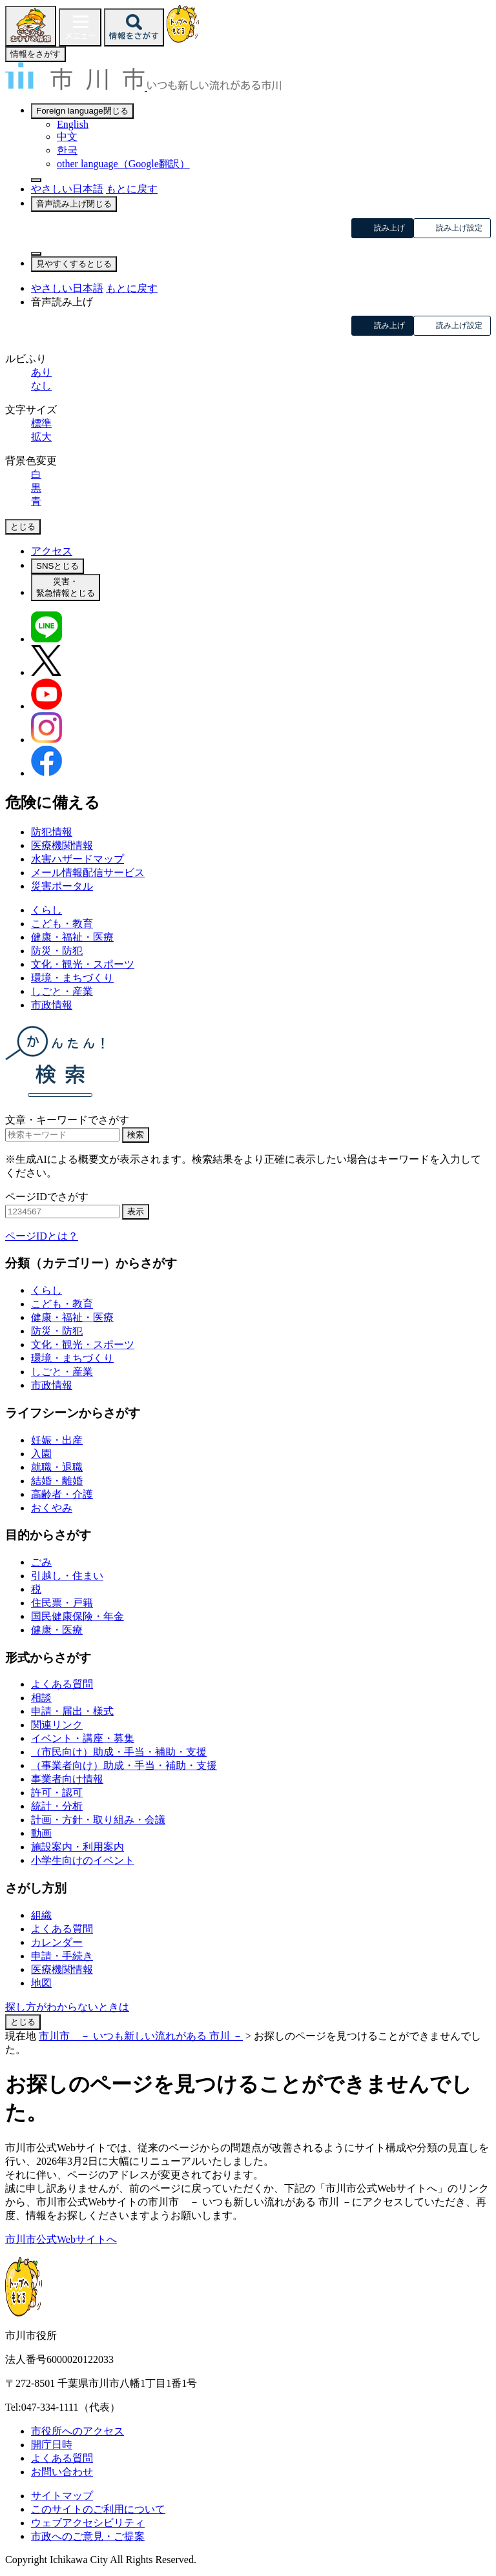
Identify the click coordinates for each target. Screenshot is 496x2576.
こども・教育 (62, 923)
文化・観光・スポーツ (82, 964)
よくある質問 (62, 2458)
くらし (46, 910)
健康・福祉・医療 (72, 937)
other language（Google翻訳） (123, 163)
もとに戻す (132, 188)
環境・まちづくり (72, 977)
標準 (41, 423)
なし (41, 385)
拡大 (41, 436)
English (72, 124)
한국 (67, 150)
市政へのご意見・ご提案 (88, 2536)
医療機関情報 (62, 845)
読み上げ (389, 227)
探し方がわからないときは (67, 2006)
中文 (67, 136)
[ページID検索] (62, 1211)
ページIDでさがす (46, 1196)
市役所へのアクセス (77, 2431)
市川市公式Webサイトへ (61, 2239)
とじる (23, 2022)
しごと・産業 (62, 991)
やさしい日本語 (67, 188)
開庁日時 (51, 2444)
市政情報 (51, 1004)
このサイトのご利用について (98, 2509)
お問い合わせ (62, 2471)
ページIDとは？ (41, 1236)
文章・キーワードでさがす (67, 1119)
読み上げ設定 (459, 227)
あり (41, 372)
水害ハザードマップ (77, 859)
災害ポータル (62, 886)
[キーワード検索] (62, 1134)
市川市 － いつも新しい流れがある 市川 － (141, 2035)
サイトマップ (62, 2495)
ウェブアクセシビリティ (88, 2522)
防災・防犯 (57, 950)
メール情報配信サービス (88, 872)
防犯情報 (51, 831)
